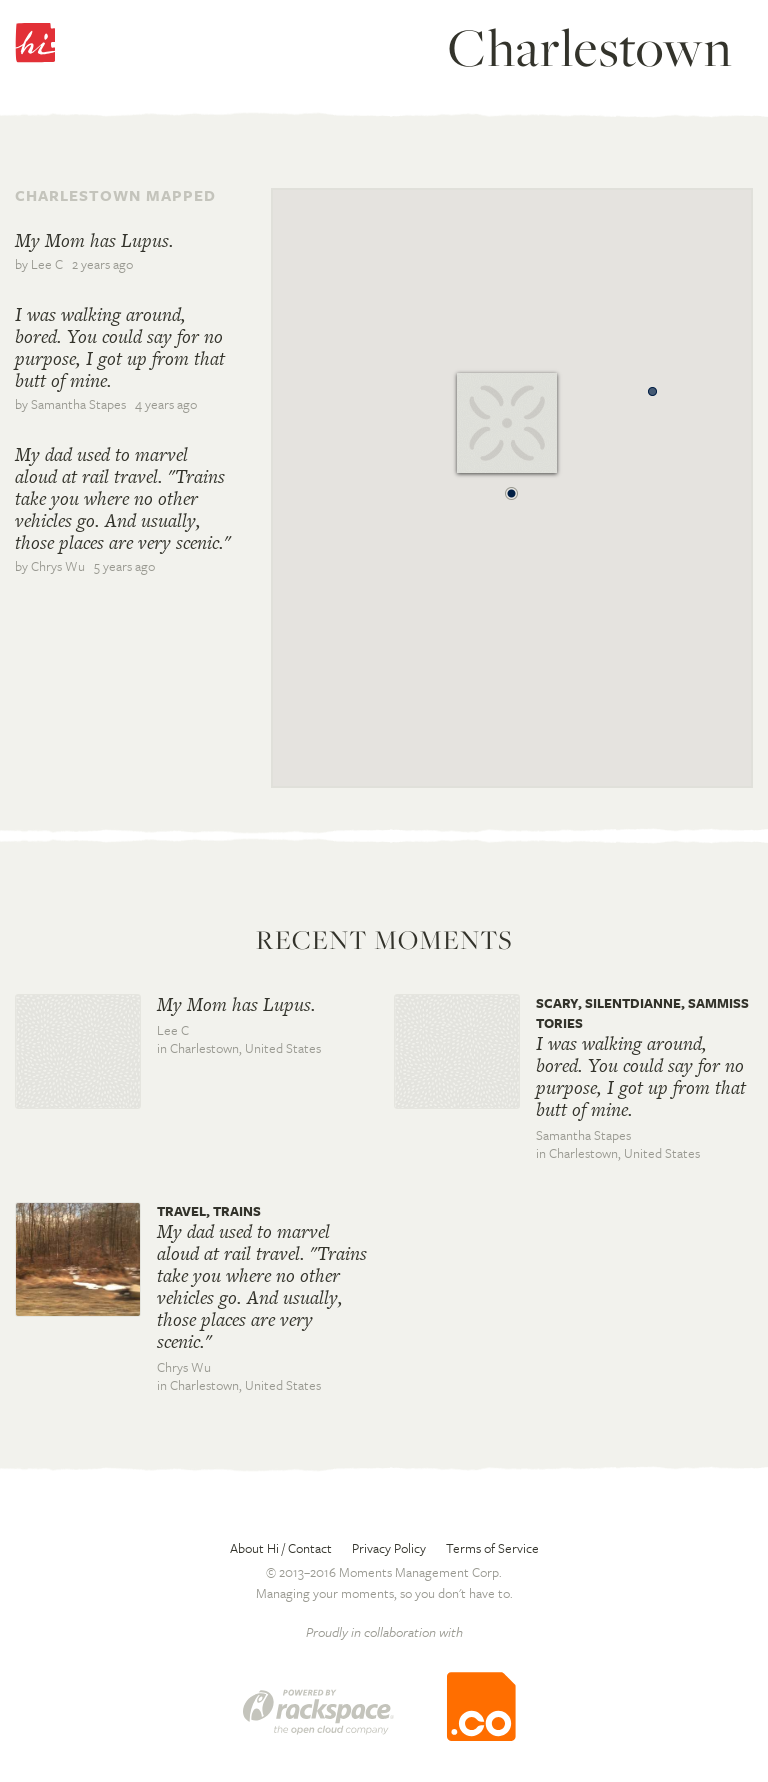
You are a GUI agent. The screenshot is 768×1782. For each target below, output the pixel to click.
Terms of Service (492, 1548)
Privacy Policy (389, 1548)
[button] (512, 488)
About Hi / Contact (281, 1548)
